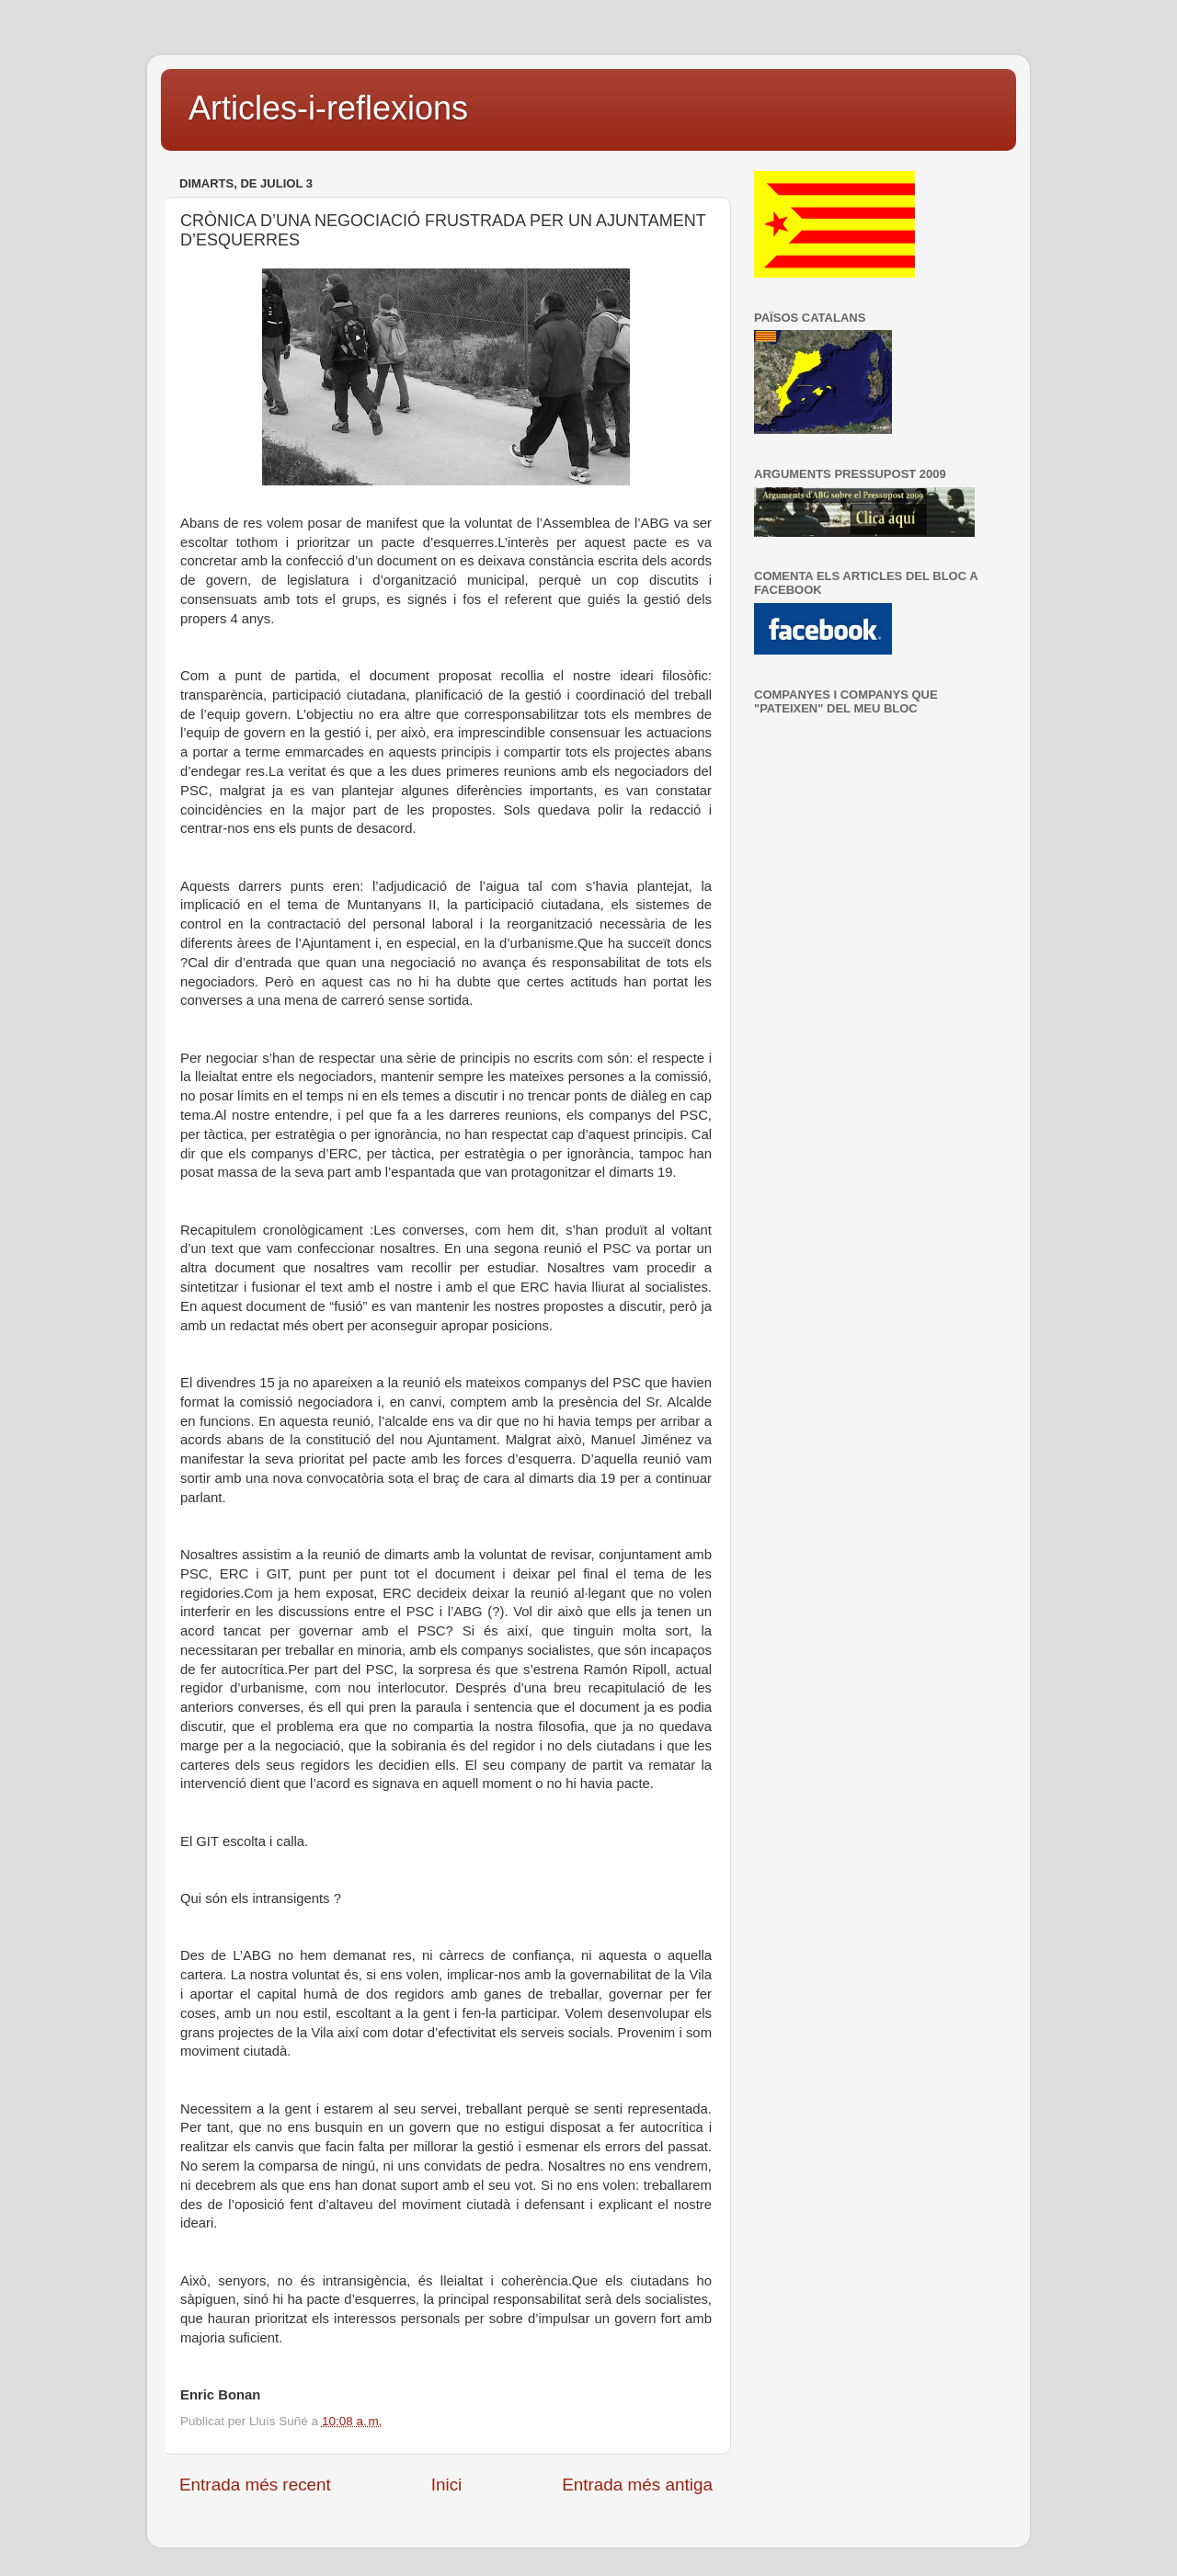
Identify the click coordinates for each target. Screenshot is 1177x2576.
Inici (447, 2484)
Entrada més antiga (637, 2484)
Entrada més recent (255, 2484)
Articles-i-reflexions (328, 108)
